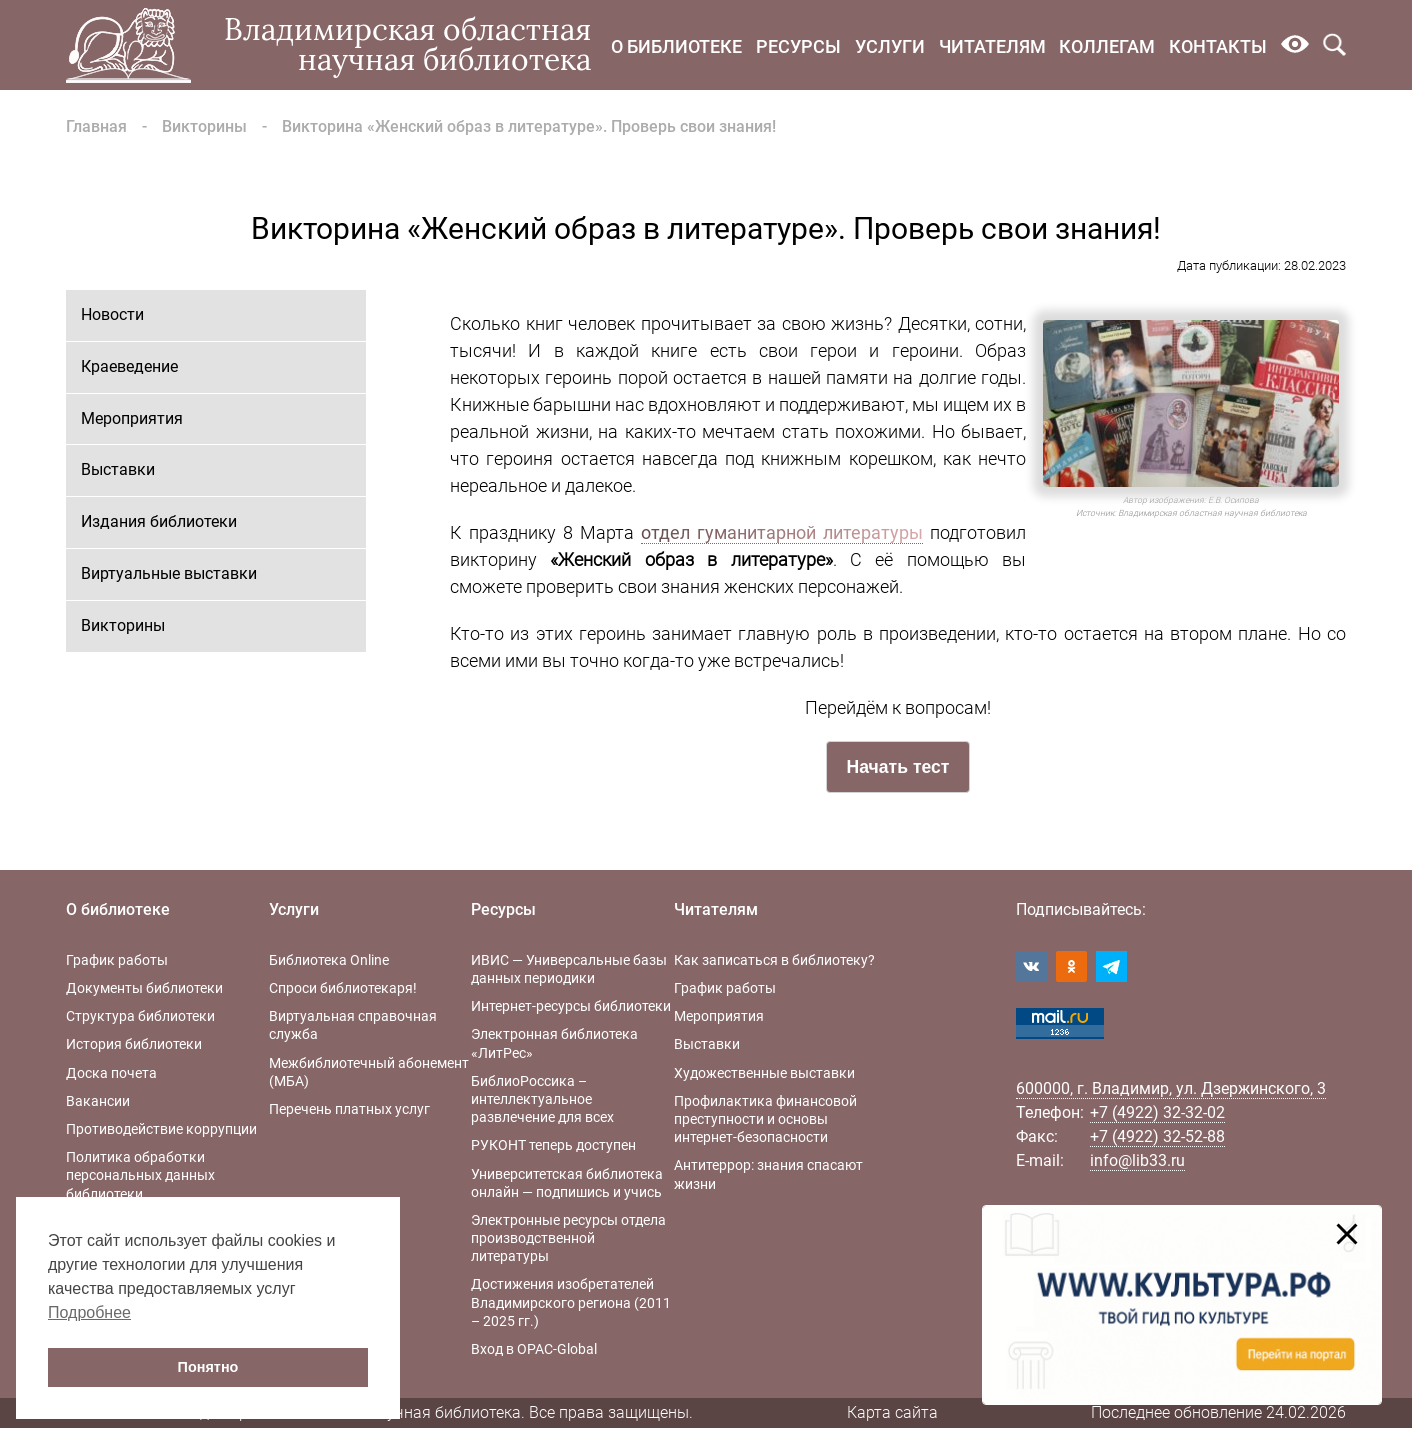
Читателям (992, 46)
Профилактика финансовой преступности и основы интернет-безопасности (765, 1119)
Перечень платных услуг (349, 1109)
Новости (112, 314)
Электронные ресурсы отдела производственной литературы (568, 1238)
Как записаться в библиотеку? (774, 960)
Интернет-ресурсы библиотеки (571, 1006)
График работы (117, 960)
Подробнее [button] (89, 1312)
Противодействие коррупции (161, 1129)
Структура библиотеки (140, 1016)
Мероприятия (132, 418)
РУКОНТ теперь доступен (553, 1145)
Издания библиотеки (159, 521)
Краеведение (129, 366)
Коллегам (1107, 46)
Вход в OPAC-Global (534, 1349)
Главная (96, 126)
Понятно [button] (208, 1367)
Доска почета (111, 1073)
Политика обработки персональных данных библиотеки (140, 1175)
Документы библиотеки (144, 988)
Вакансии (98, 1101)
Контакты (1218, 46)
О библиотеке (676, 46)
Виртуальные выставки (169, 573)
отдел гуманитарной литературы (782, 532)
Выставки (118, 469)
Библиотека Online (329, 960)
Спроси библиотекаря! (343, 988)
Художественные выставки (764, 1073)
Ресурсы (798, 46)
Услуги (890, 46)
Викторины (204, 126)
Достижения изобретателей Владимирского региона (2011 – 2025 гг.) (571, 1302)
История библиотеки (134, 1044)
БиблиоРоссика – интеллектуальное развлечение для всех (542, 1099)
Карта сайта (892, 1412)
